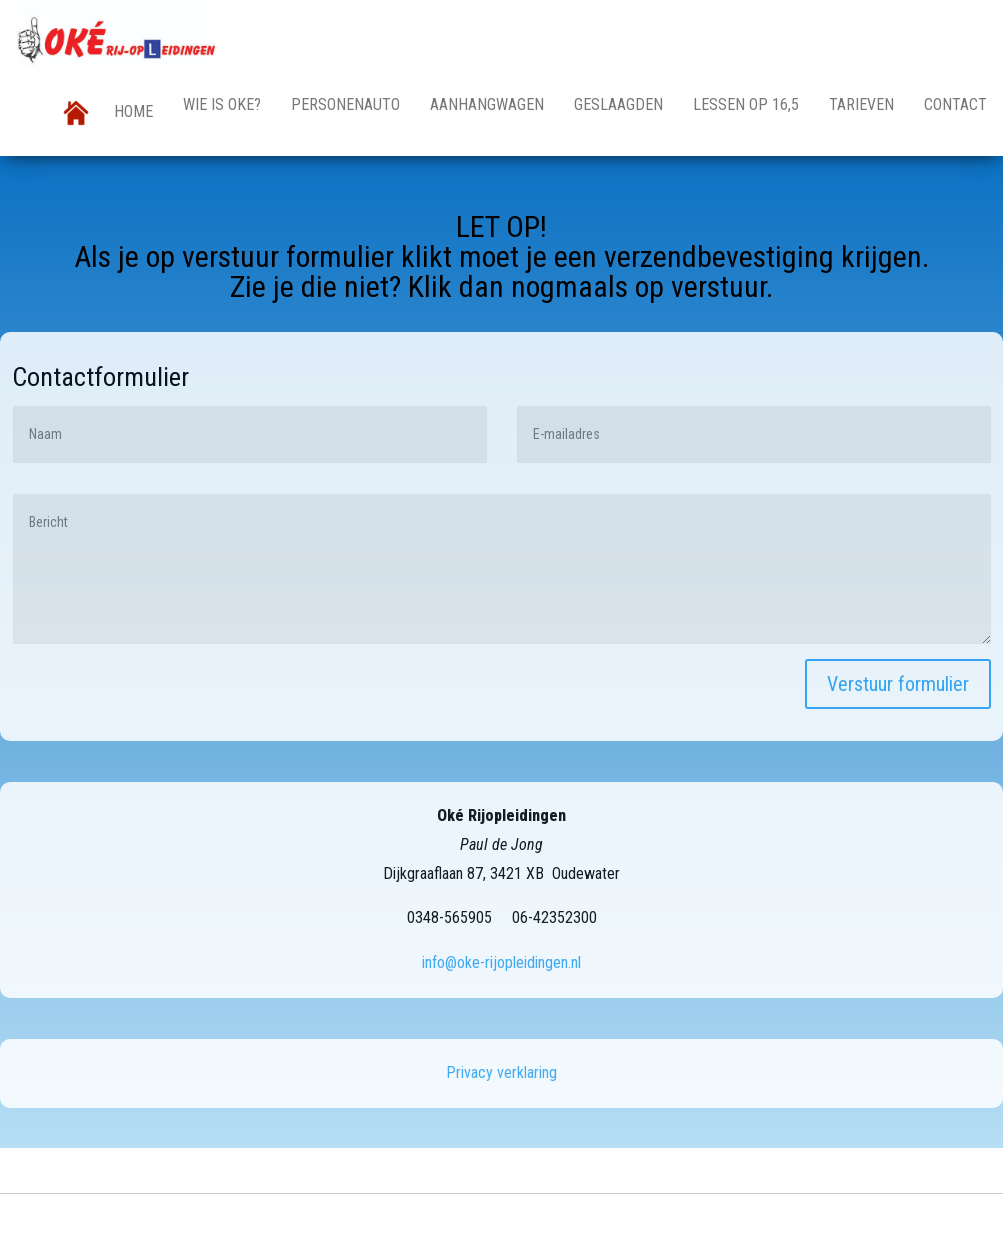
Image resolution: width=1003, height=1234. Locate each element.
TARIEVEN (861, 104)
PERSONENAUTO (345, 104)
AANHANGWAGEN (487, 104)
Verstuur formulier (898, 684)
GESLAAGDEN (618, 104)
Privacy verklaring (501, 1072)
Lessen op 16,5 (746, 104)
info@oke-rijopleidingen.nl (501, 962)
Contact (955, 104)
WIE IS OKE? (222, 104)
